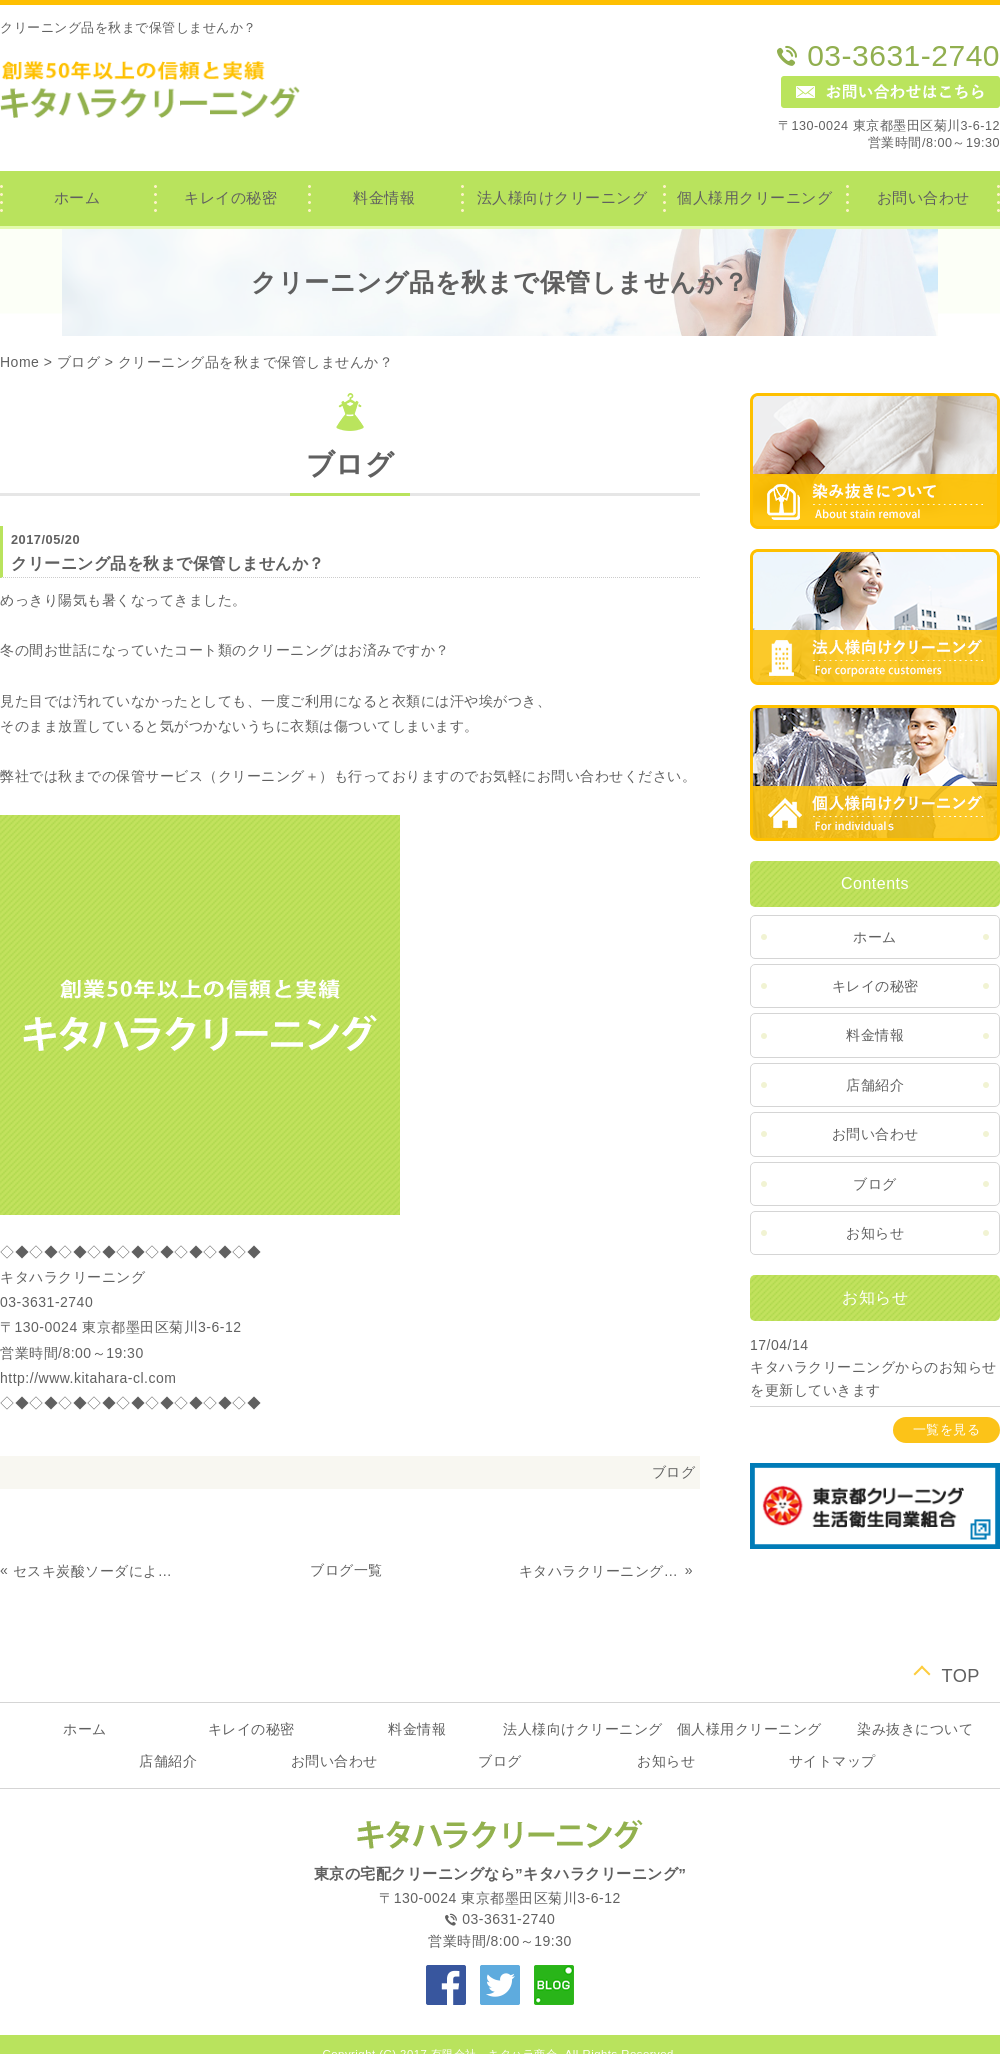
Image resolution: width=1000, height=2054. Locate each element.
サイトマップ (832, 1761)
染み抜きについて (915, 1729)
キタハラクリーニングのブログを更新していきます (600, 1571)
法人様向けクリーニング (562, 197)
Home (19, 362)
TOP (960, 1674)
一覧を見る (947, 1430)
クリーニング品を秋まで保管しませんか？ (256, 362)
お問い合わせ (923, 197)
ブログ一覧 (346, 1570)
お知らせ (875, 1233)
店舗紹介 (875, 1085)
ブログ (79, 362)
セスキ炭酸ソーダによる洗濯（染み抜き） (94, 1571)
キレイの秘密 (230, 197)
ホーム (77, 197)
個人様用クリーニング (754, 197)
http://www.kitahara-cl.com (88, 1378)
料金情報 (384, 197)
